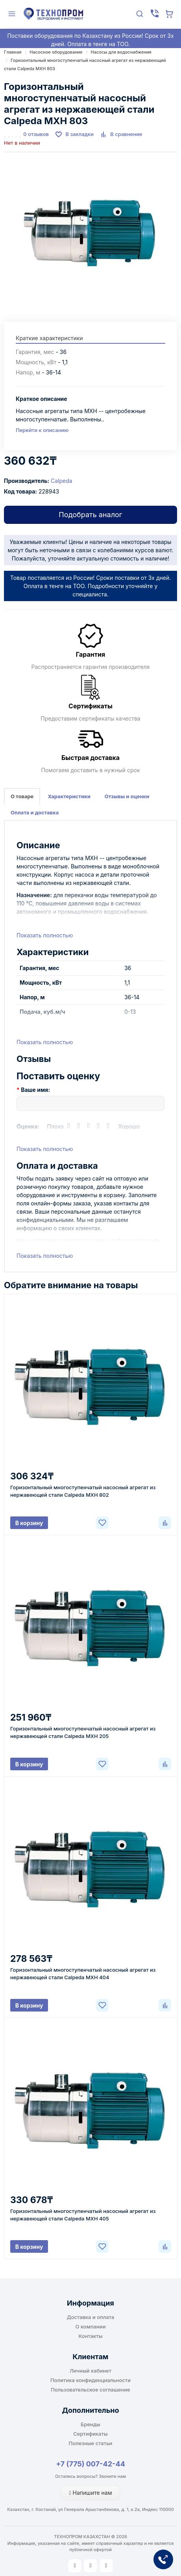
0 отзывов (36, 134)
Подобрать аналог (90, 514)
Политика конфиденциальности (90, 2380)
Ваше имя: (35, 1089)
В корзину (29, 1523)
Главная (12, 52)
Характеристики (69, 796)
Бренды (90, 2424)
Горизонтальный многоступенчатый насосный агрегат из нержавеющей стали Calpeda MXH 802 (82, 1491)
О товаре (22, 796)
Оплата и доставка (35, 812)
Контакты (90, 2336)
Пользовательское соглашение (90, 2389)
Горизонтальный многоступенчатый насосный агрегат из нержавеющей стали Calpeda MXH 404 (82, 1973)
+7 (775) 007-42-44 (90, 2464)
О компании (91, 2326)
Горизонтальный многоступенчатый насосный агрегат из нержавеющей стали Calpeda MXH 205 (82, 1732)
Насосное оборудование (56, 52)
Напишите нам (90, 2492)
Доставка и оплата (91, 2317)
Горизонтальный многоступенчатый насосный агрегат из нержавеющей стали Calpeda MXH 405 (82, 2215)
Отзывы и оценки (127, 796)
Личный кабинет (90, 2370)
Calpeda (61, 480)
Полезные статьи (91, 2443)
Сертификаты (90, 2434)
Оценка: (28, 1126)
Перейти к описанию (42, 430)
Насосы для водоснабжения (120, 52)
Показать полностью (45, 935)
